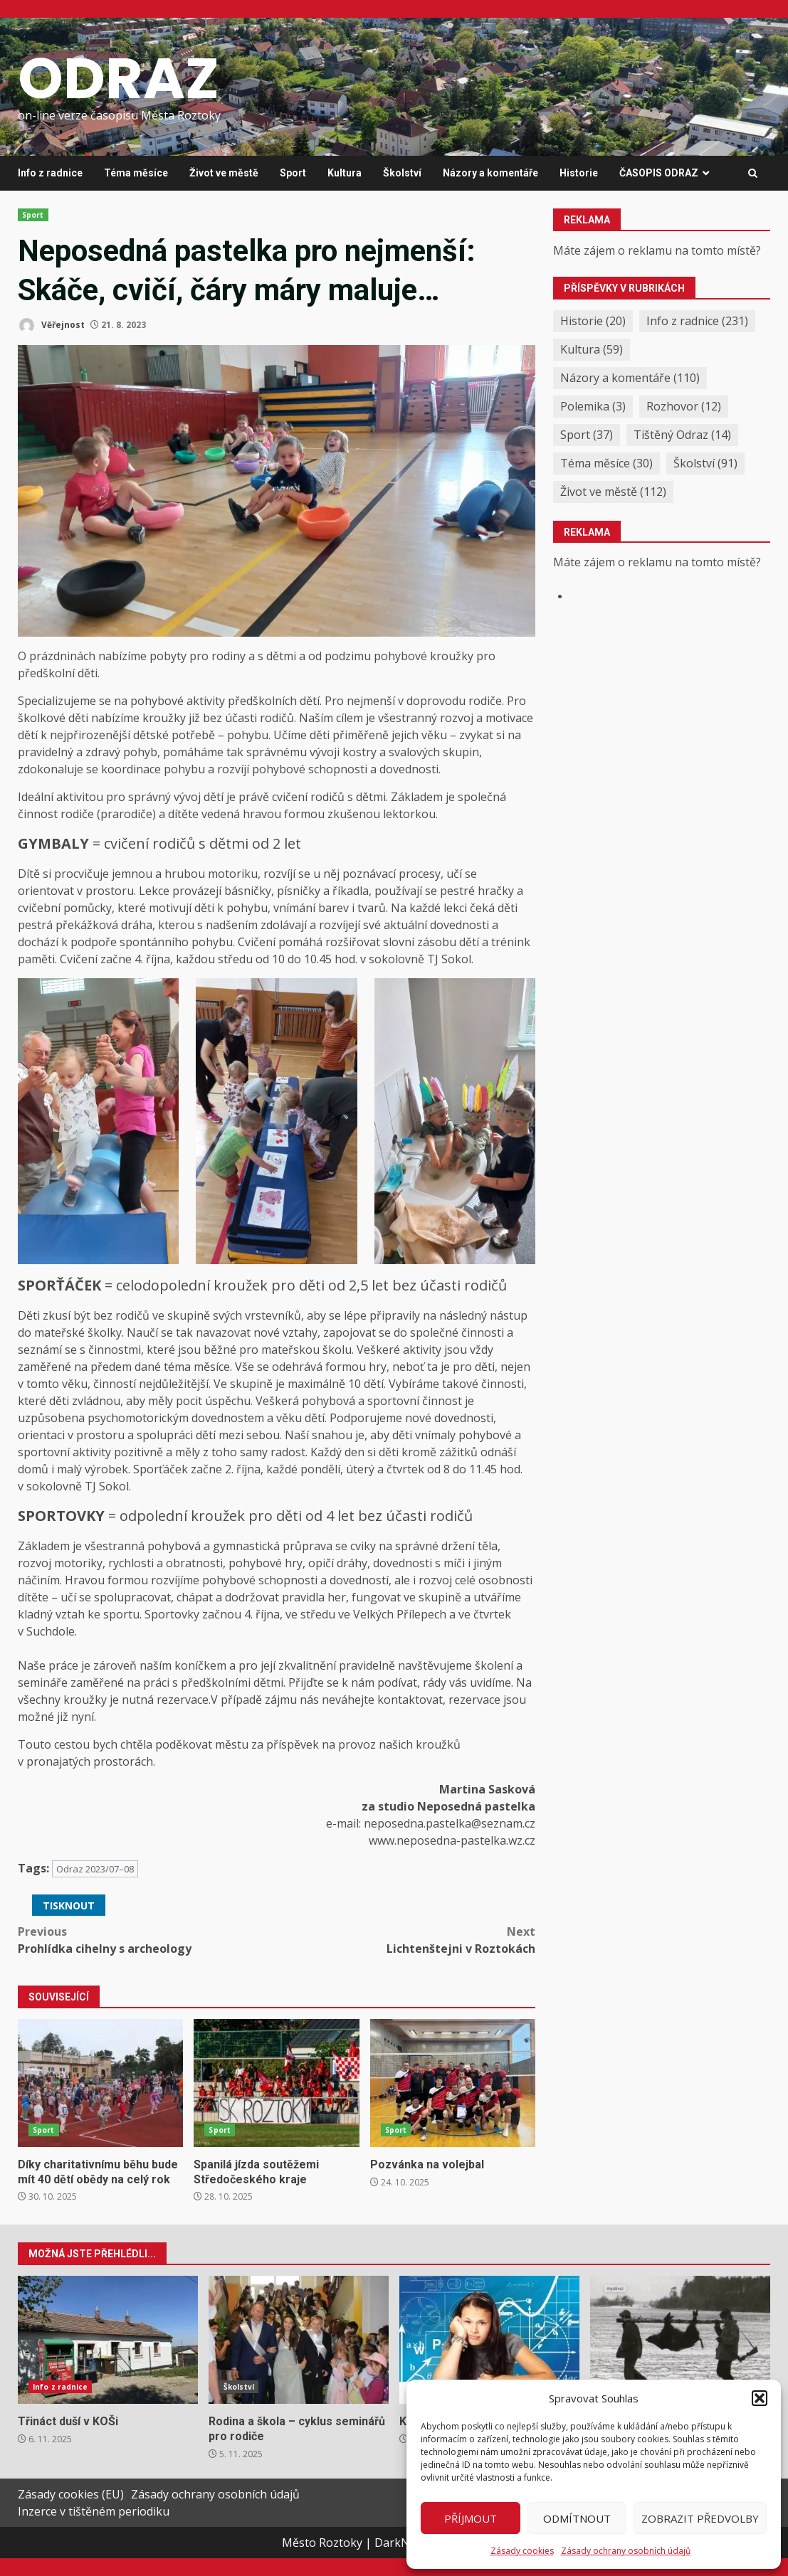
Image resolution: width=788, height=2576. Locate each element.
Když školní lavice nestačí (489, 2340)
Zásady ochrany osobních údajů (625, 2551)
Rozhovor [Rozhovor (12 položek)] (683, 406)
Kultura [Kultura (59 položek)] (591, 349)
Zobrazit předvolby (700, 2518)
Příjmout (470, 2518)
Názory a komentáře (490, 173)
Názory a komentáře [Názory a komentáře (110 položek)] (630, 378)
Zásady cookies (522, 2551)
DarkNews (402, 2542)
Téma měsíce (136, 173)
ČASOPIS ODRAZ (658, 173)
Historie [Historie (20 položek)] (593, 321)
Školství (402, 173)
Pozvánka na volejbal (452, 2083)
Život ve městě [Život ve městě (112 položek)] (613, 491)
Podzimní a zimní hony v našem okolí (680, 2340)
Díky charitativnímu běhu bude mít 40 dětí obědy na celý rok (100, 2083)
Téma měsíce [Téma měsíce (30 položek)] (606, 463)
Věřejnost (51, 325)
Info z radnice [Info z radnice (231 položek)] (697, 321)
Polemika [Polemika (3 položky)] (593, 406)
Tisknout (69, 1905)
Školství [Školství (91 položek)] (705, 463)
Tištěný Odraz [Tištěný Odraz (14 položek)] (682, 434)
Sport (293, 173)
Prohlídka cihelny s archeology (147, 1939)
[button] (759, 2398)
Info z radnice (50, 173)
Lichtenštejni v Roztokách (406, 1939)
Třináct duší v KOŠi (108, 2340)
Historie (579, 173)
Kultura (344, 173)
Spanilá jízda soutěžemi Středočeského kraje (276, 2083)
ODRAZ (118, 78)
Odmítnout (577, 2518)
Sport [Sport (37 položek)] (586, 434)
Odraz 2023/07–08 (95, 1868)
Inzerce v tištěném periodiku (93, 2511)
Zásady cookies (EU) (71, 2494)
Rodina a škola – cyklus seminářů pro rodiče (299, 2340)
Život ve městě (223, 173)
